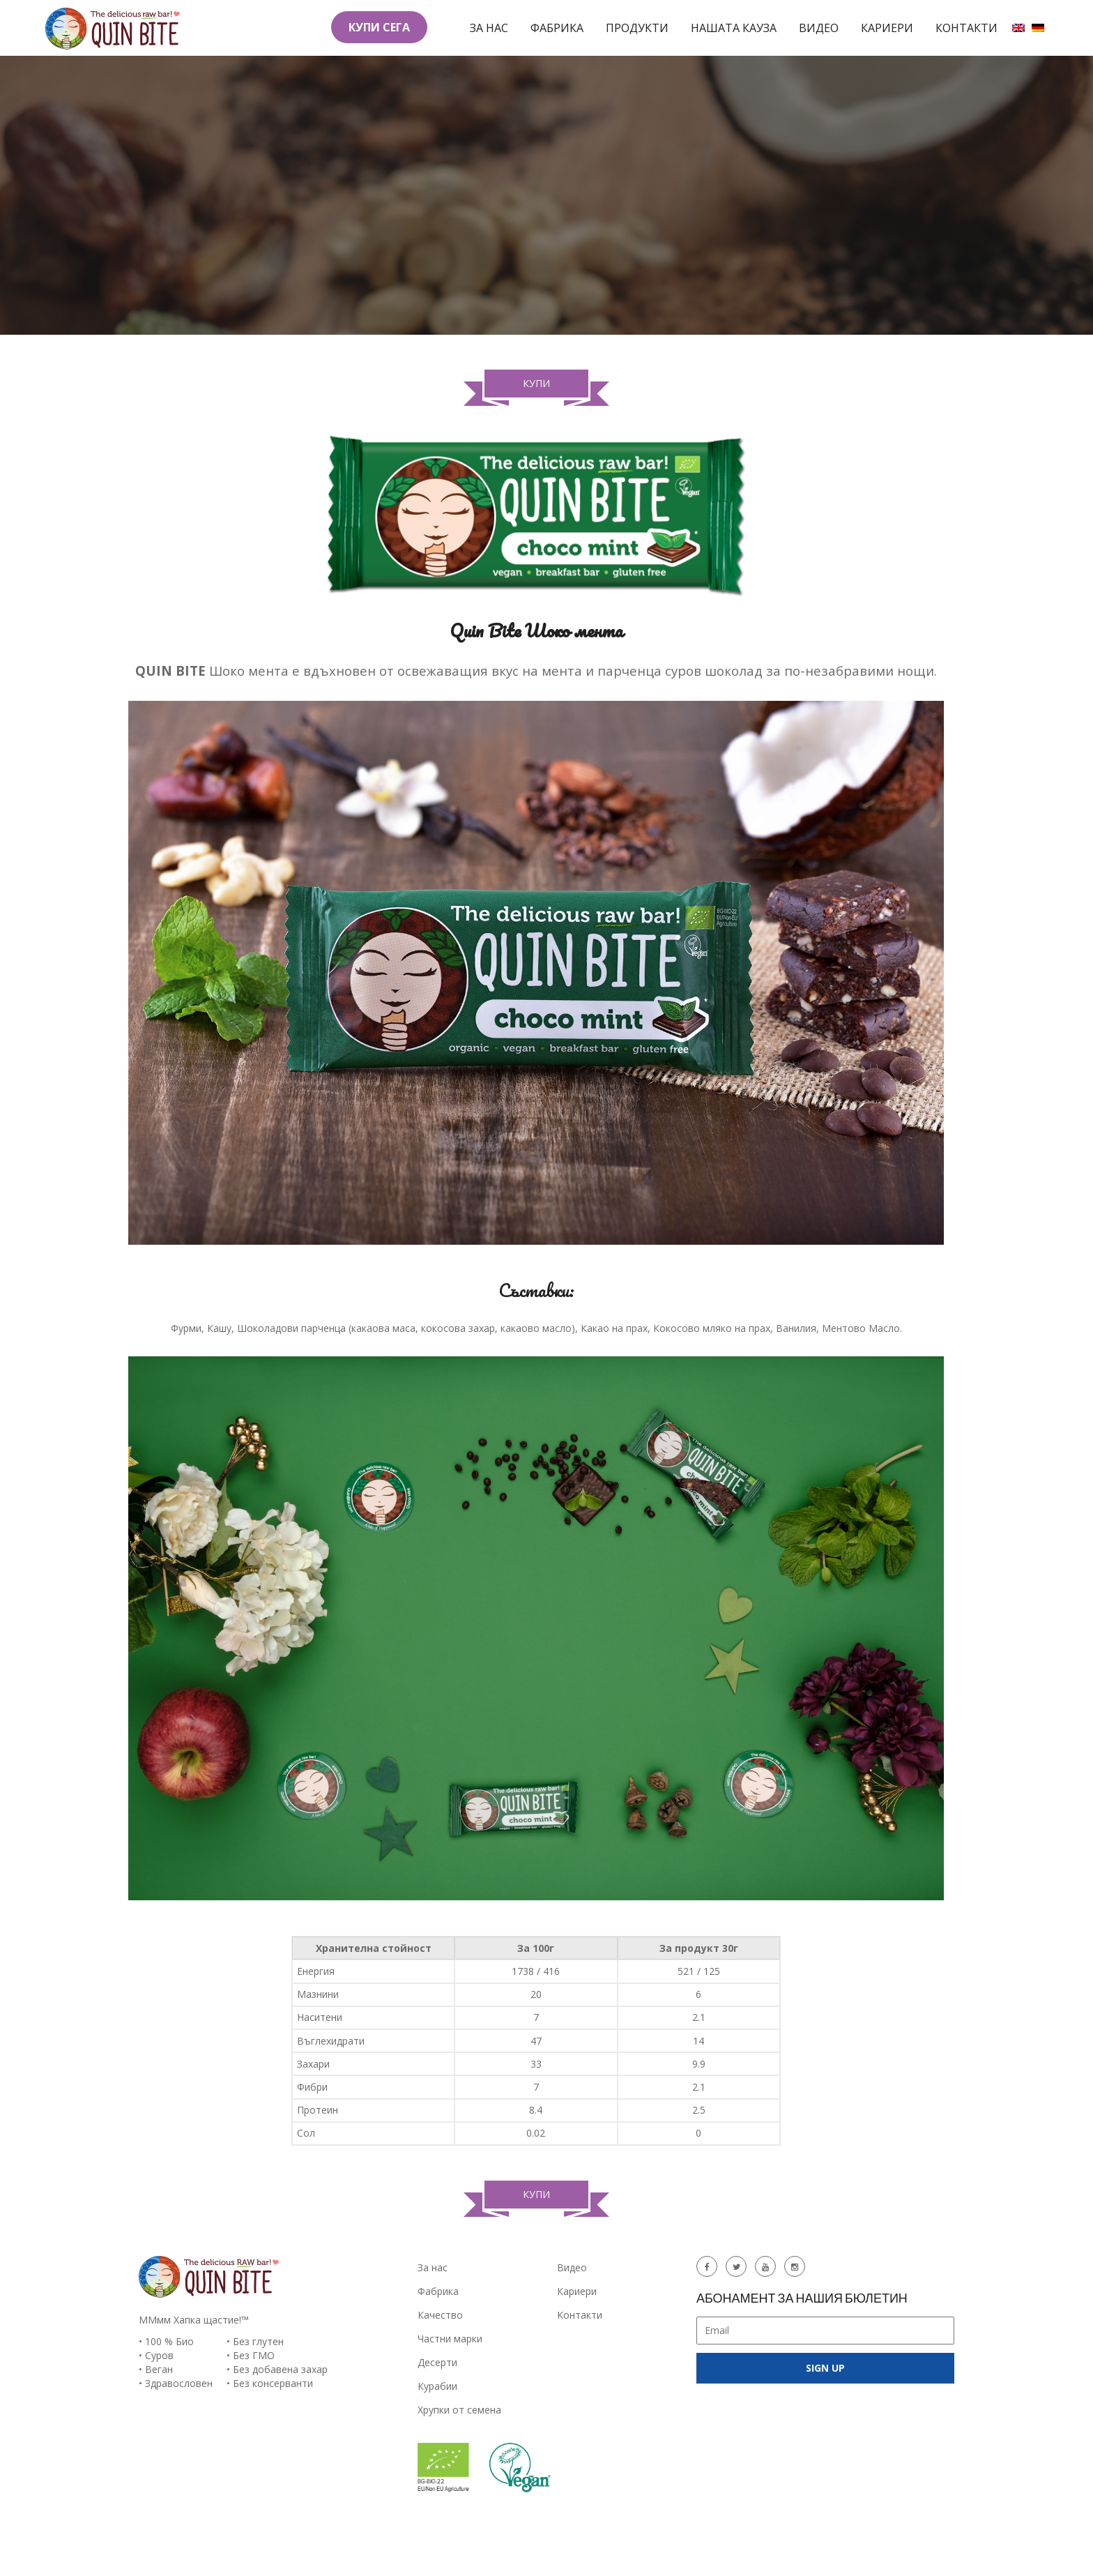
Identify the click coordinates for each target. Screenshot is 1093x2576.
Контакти (966, 28)
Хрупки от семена (459, 2409)
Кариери (887, 28)
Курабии (437, 2386)
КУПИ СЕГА (379, 27)
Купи (536, 387)
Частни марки (450, 2338)
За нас (489, 28)
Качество (440, 2314)
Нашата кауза (734, 28)
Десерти (437, 2362)
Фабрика (556, 28)
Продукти (637, 28)
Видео (819, 28)
